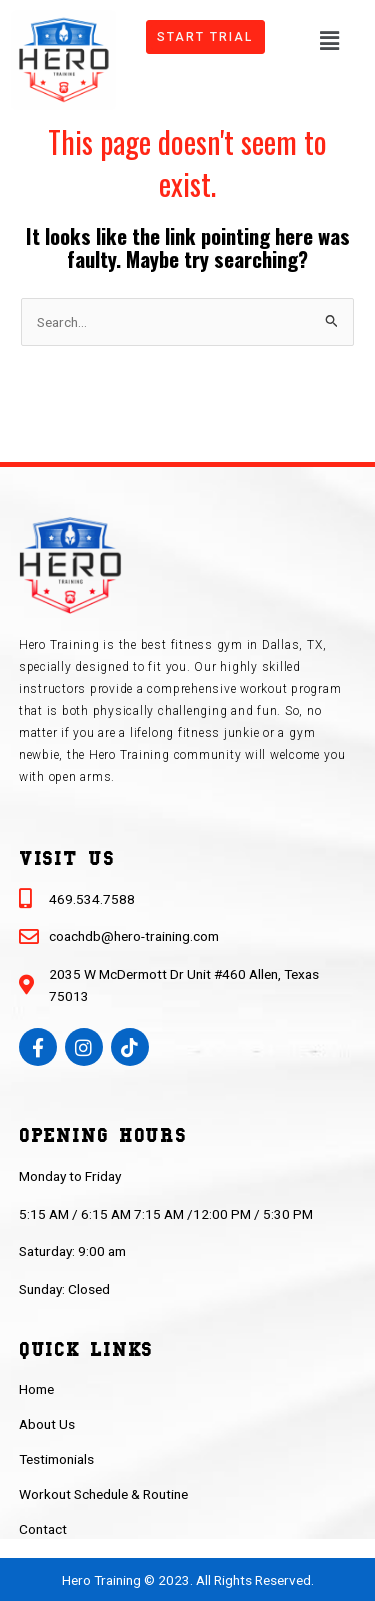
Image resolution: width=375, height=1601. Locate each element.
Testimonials (56, 1459)
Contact (43, 1529)
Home (36, 1389)
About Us (47, 1424)
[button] (329, 39)
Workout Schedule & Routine (103, 1494)
